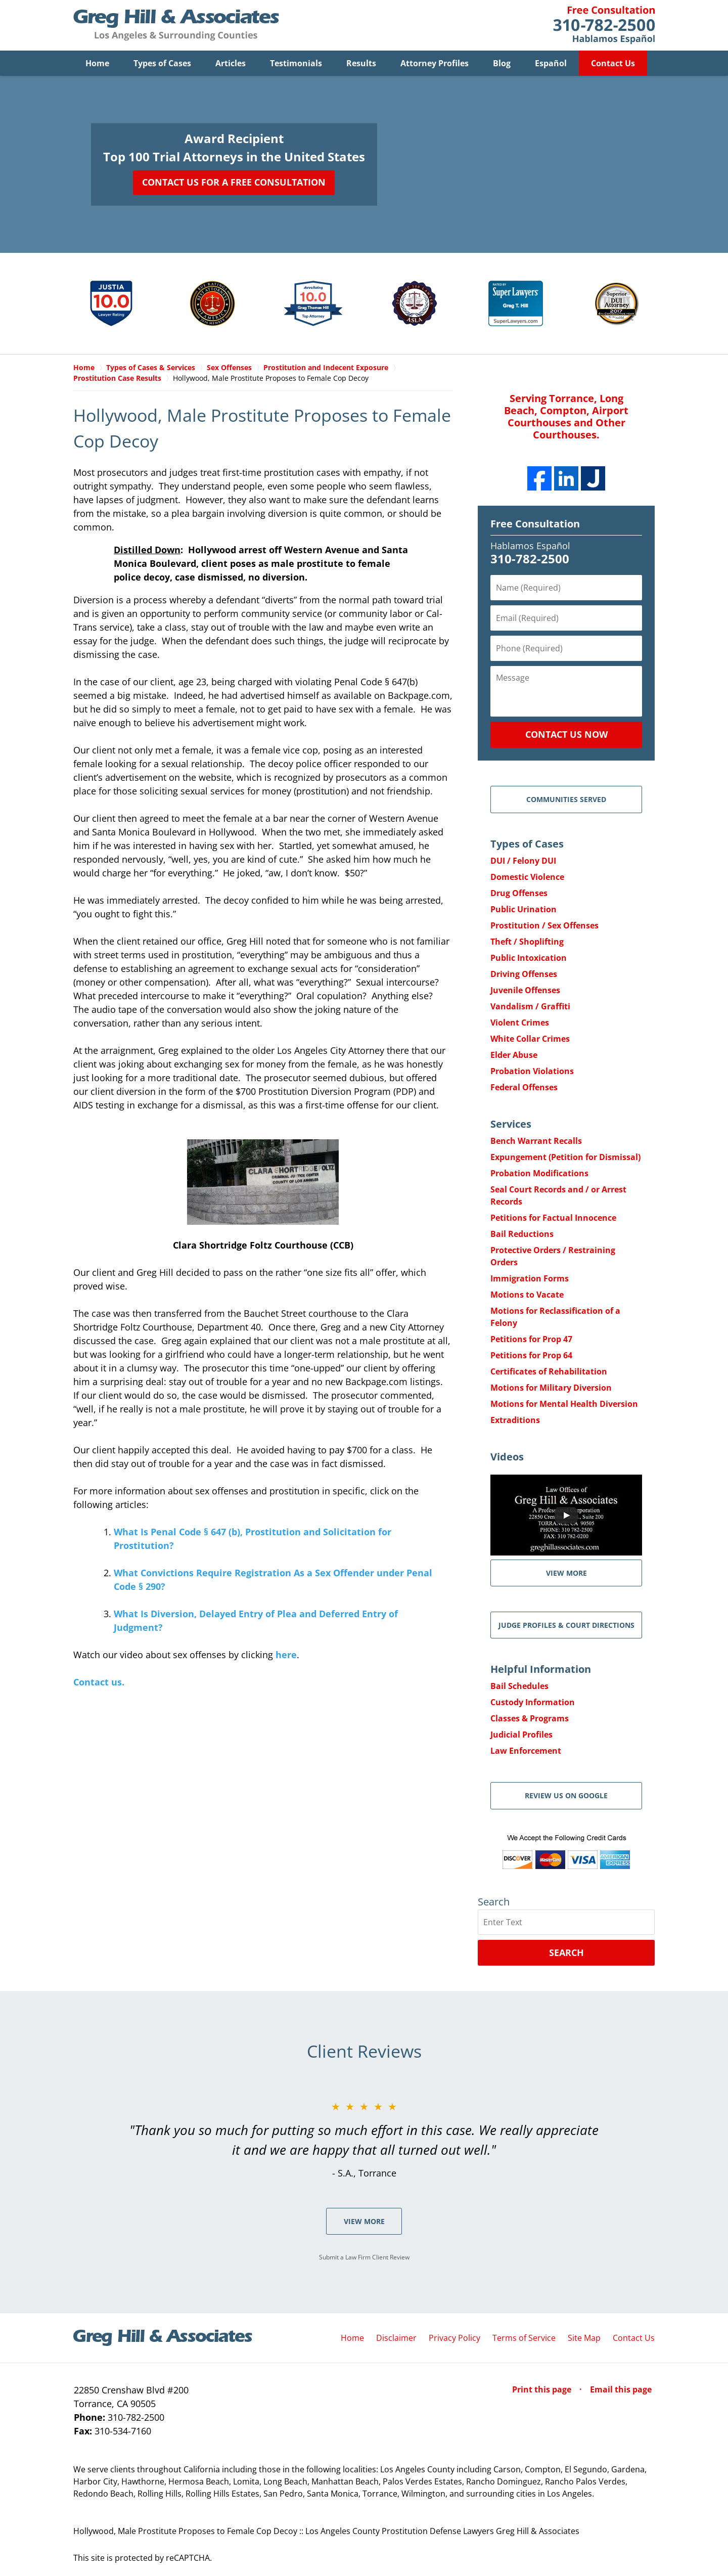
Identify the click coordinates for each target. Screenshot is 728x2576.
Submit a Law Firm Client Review (364, 2257)
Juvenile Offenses (525, 990)
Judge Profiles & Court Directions (566, 1625)
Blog (502, 63)
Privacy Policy (454, 2337)
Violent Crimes (519, 1022)
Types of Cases (162, 63)
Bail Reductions (522, 1233)
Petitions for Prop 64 (531, 1355)
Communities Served (566, 799)
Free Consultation (535, 523)
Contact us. (98, 1682)
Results (361, 63)
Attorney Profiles (434, 63)
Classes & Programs (529, 1718)
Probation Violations (532, 1071)
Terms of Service (524, 2337)
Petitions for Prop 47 (531, 1339)
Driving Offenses (523, 974)
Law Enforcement (525, 1750)
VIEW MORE (566, 1573)
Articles (230, 63)
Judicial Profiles (521, 1734)
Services (510, 1124)
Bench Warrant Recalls (536, 1140)
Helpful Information (540, 1669)
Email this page (621, 2389)
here (286, 1655)
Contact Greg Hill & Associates (604, 25)
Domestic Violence (527, 876)
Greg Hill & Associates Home (176, 25)
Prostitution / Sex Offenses (544, 925)
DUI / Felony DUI (523, 860)
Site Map (584, 2337)
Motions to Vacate (527, 1294)
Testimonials (296, 63)
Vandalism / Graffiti (530, 1006)
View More (364, 2221)
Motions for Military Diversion (551, 1387)
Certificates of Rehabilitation (548, 1371)
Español (551, 63)
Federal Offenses (524, 1087)
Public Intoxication (528, 957)
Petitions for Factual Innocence (553, 1217)
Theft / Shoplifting (527, 941)
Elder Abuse (513, 1054)
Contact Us (613, 63)
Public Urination (523, 909)
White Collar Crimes (530, 1038)
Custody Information (532, 1702)
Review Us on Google (566, 1795)
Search (566, 1952)
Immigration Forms (529, 1278)
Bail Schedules (519, 1686)
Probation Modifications (539, 1173)
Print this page (542, 2389)
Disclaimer (396, 2337)
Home (97, 63)
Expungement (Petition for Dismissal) (565, 1157)
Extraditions (515, 1420)
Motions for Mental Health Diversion (564, 1403)
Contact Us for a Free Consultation (234, 182)
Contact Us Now (566, 734)
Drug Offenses (519, 893)
